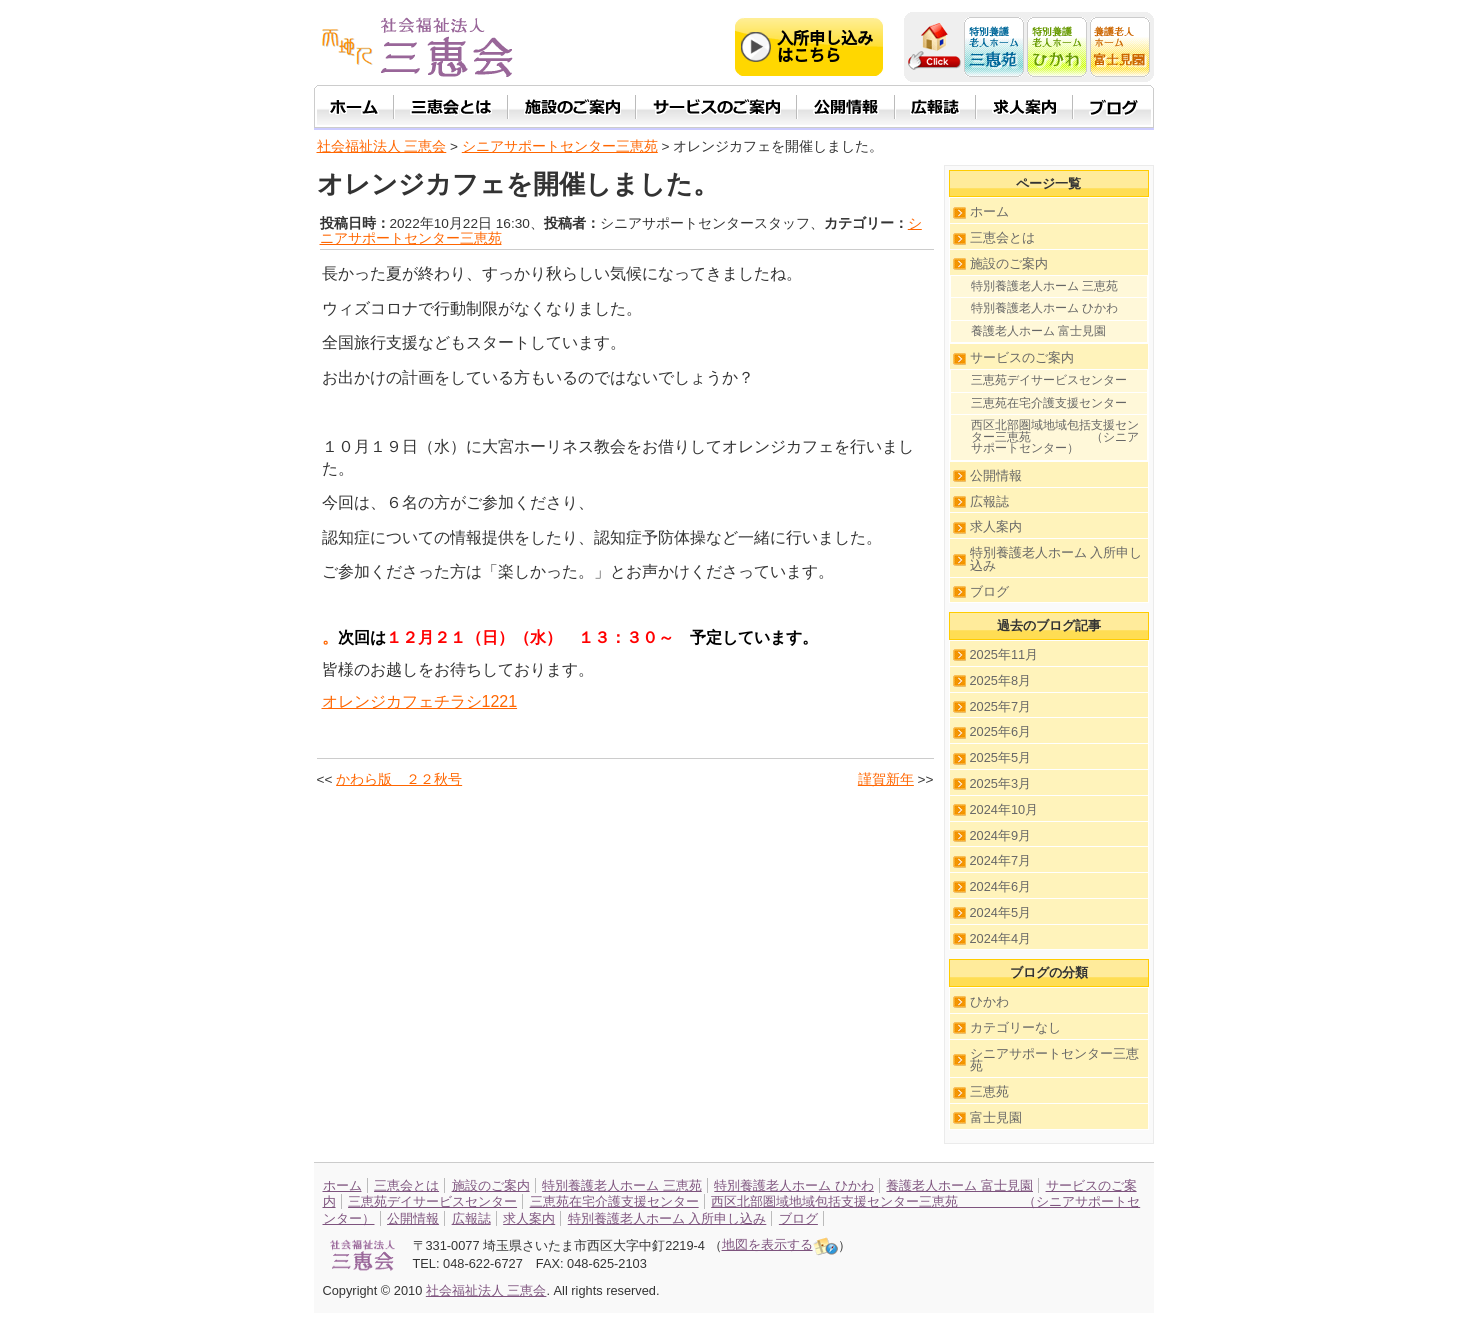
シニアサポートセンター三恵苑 (1054, 1060)
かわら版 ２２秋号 (399, 779)
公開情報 (996, 475)
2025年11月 (1004, 654)
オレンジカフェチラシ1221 (420, 701)
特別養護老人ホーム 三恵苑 (1044, 286)
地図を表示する (780, 1244)
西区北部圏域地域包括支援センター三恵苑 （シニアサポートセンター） (1055, 436)
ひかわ (989, 1001)
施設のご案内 (1009, 263)
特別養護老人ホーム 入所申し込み (1056, 559)
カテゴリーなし (1015, 1027)
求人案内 (996, 526)
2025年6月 (1001, 731)
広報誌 (989, 501)
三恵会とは (1002, 237)
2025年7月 (1001, 706)
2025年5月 (1001, 757)
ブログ (989, 591)
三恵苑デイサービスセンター (1049, 380)
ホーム (989, 211)
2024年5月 (1001, 912)
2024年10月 (1004, 809)
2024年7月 (1001, 860)
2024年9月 (1001, 835)
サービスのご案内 (1022, 357)
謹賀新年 (886, 779)
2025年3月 (1001, 783)
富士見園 (996, 1117)
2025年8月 (1001, 680)
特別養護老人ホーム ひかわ (1044, 308)
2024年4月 (1001, 938)
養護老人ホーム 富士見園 (1038, 331)
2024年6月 (1001, 886)
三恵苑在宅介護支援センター (1049, 403)
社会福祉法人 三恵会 (382, 146)
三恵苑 (989, 1091)
